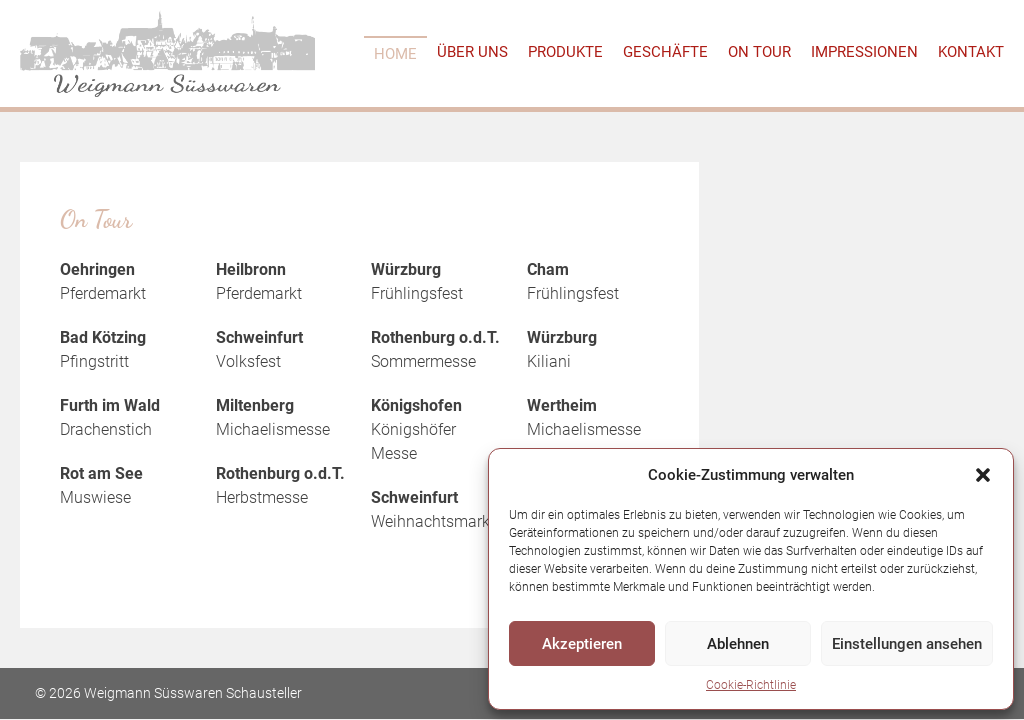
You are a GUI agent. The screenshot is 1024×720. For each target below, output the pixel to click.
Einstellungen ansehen (907, 644)
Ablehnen (738, 644)
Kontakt (971, 52)
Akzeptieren (582, 644)
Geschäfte (665, 52)
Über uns (472, 52)
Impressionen (864, 52)
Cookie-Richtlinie (751, 685)
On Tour (759, 52)
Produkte (565, 52)
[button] (983, 475)
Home (395, 54)
